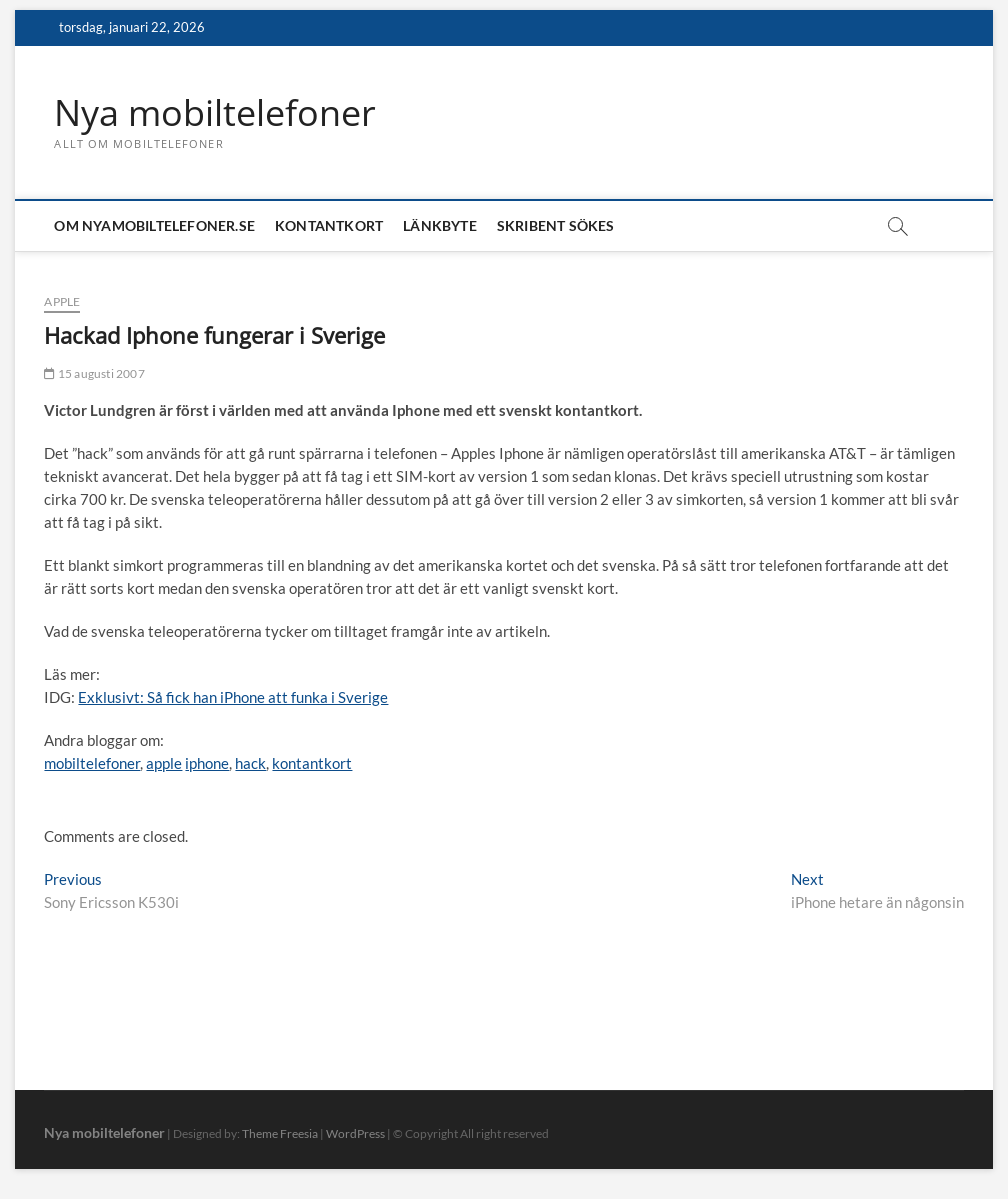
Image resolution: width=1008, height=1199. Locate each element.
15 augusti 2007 (94, 373)
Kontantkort (329, 225)
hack (250, 763)
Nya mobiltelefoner (215, 113)
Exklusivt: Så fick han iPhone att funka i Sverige (233, 697)
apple (164, 763)
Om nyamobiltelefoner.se (154, 225)
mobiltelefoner (92, 763)
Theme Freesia (280, 1133)
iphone (207, 763)
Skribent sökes (556, 225)
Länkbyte (440, 225)
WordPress (355, 1133)
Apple (62, 301)
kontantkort (312, 763)
